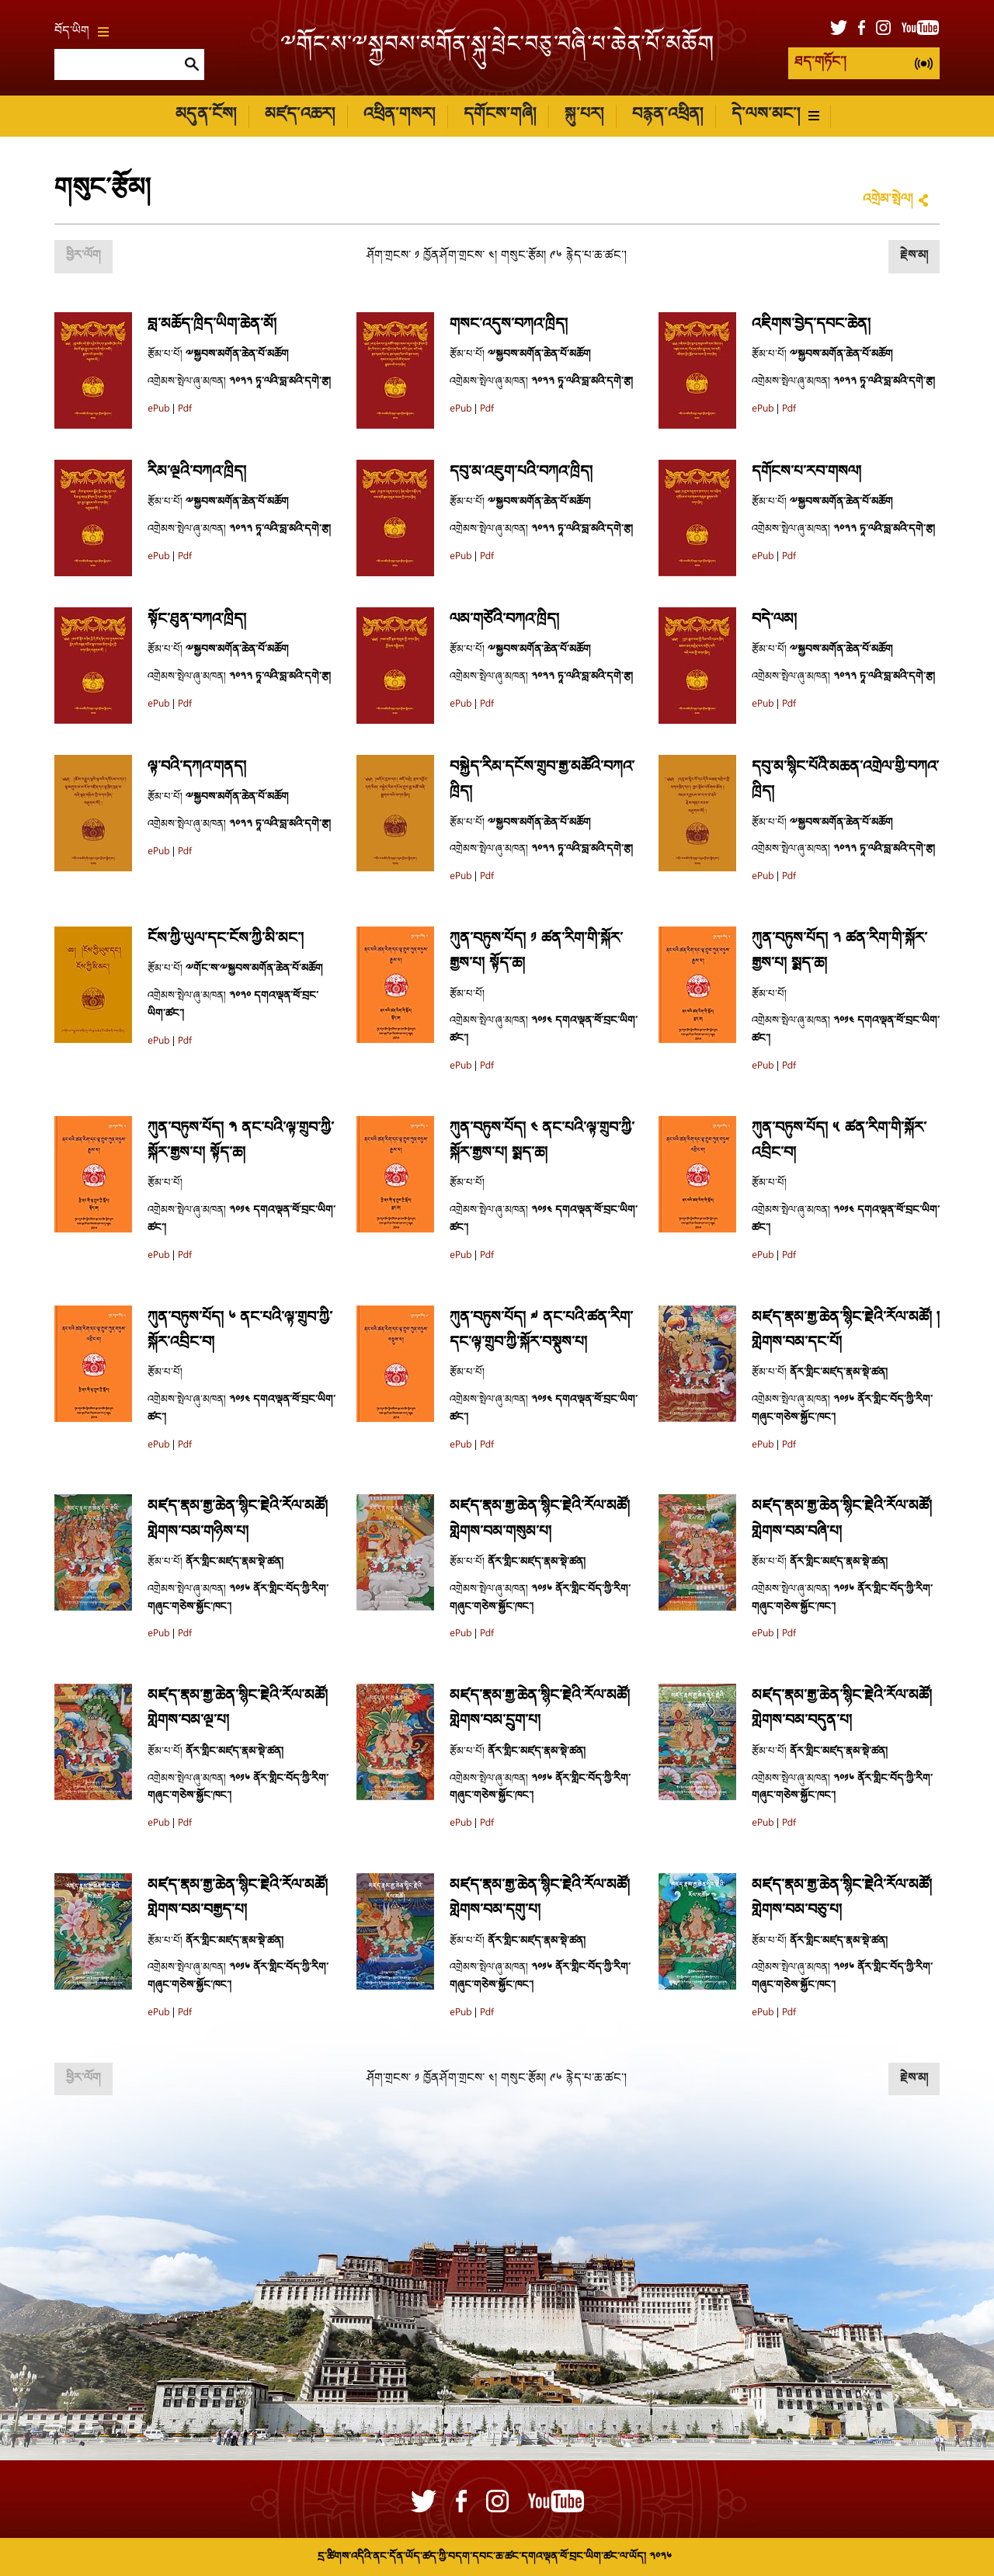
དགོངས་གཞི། (500, 115)
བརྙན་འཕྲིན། (667, 115)
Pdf (185, 409)
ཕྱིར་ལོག (83, 256)
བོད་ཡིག (81, 32)
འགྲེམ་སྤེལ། (887, 200)
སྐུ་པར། (584, 115)
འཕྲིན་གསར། (399, 115)
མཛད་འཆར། (300, 115)
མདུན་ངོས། (206, 115)
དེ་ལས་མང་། (775, 115)
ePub (158, 409)
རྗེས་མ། (914, 256)
